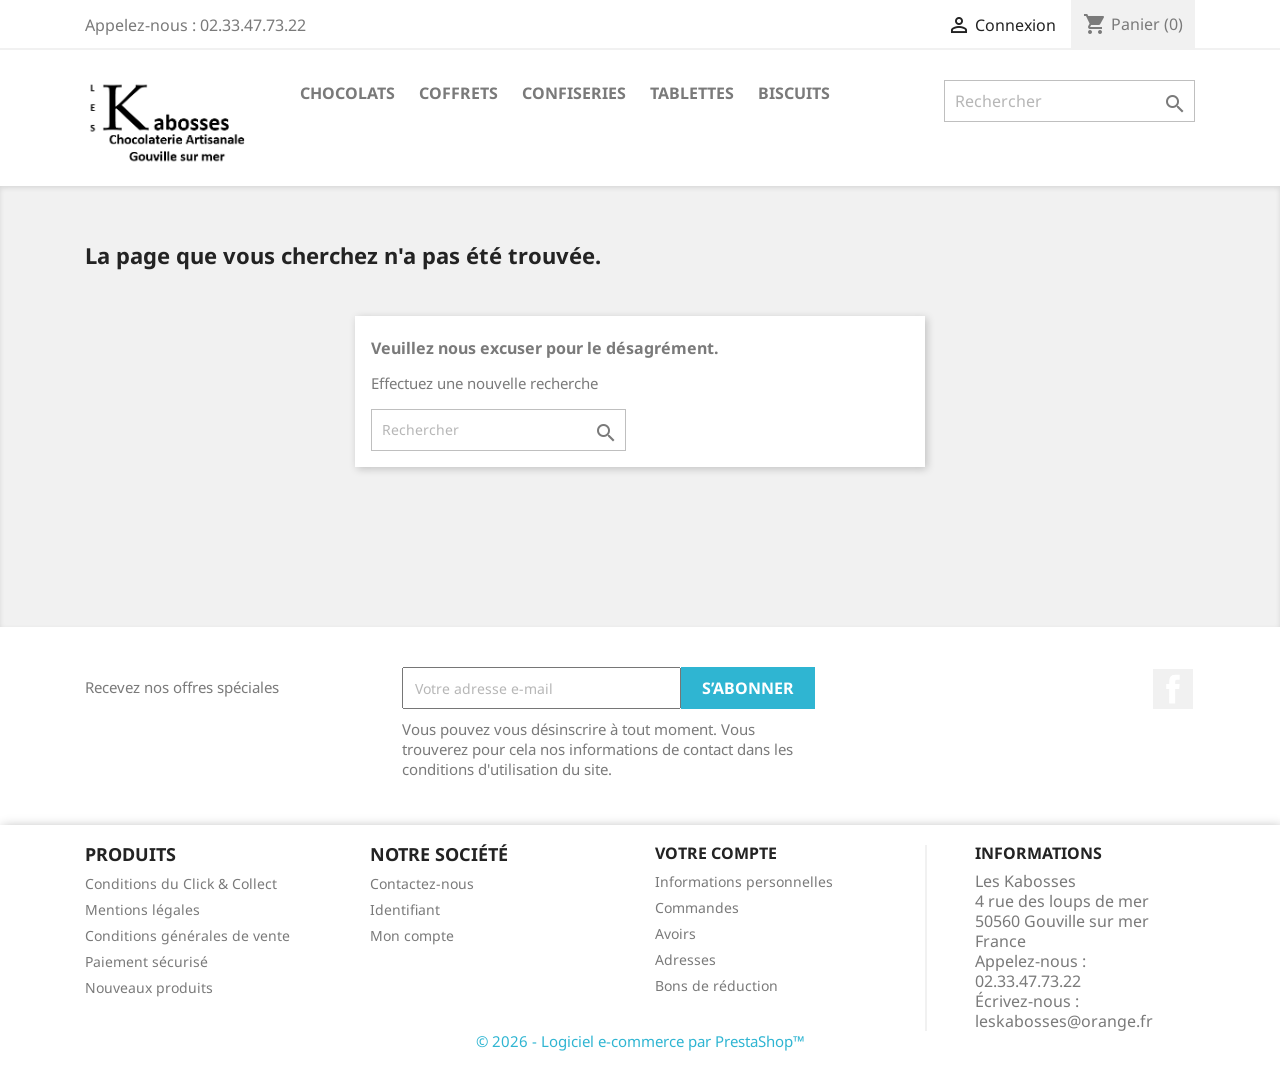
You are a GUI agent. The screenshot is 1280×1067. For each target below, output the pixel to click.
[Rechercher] (1069, 101)
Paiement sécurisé (146, 961)
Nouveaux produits (149, 987)
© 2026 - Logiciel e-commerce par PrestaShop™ (640, 1041)
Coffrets (458, 93)
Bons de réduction (716, 985)
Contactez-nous (422, 883)
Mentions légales (142, 909)
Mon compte (412, 935)
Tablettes (692, 93)
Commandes (697, 907)
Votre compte (716, 853)
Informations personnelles (744, 881)
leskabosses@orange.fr (1064, 1021)
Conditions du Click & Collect (181, 883)
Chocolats (347, 93)
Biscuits (794, 93)
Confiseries (574, 93)
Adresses (685, 959)
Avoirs (675, 933)
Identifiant (405, 909)
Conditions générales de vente (187, 935)
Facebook (1173, 689)
